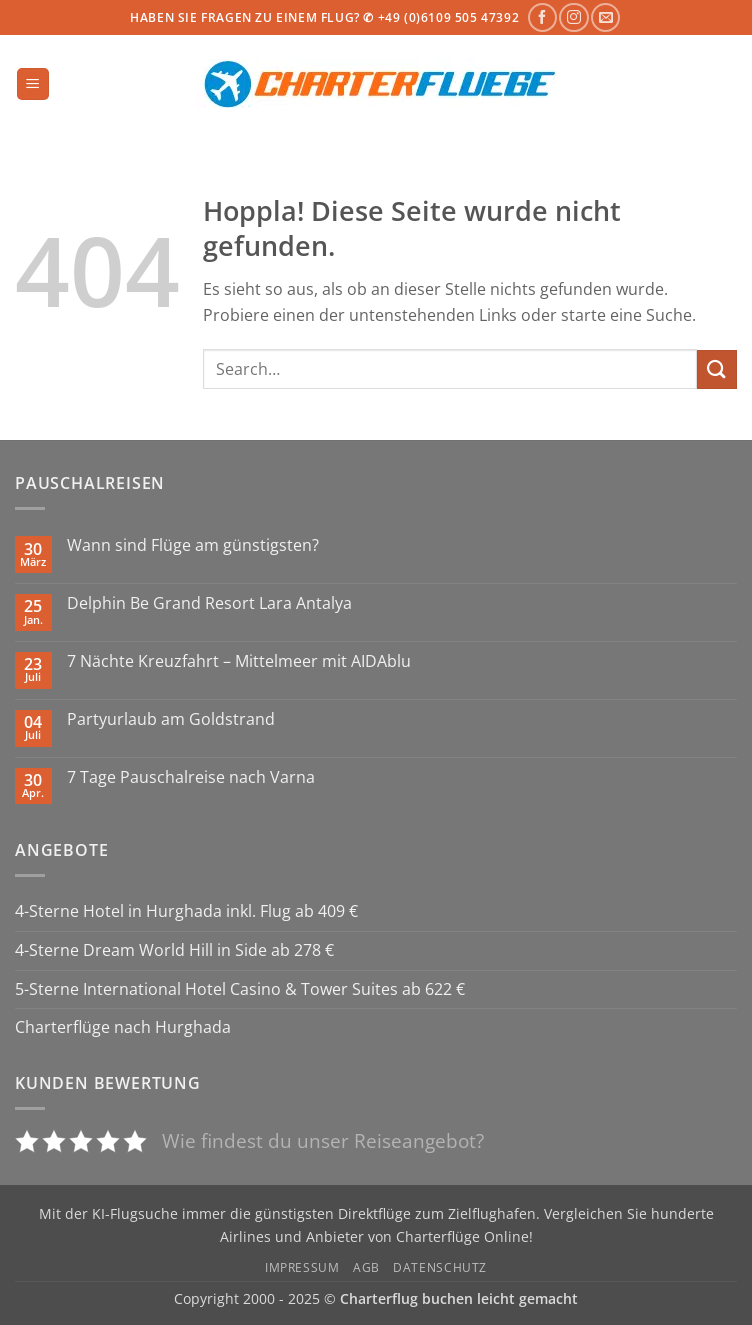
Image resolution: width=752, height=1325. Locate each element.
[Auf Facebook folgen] (542, 17)
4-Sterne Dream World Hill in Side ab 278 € (174, 950)
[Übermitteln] (717, 369)
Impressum (302, 1267)
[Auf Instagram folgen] (573, 17)
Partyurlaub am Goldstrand (171, 719)
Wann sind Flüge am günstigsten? (193, 545)
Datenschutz (440, 1267)
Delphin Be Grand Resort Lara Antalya (209, 603)
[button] (33, 84)
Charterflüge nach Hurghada (123, 1027)
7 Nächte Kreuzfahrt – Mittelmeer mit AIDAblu (239, 661)
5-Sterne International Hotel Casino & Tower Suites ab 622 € (240, 989)
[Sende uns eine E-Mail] (605, 17)
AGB (366, 1267)
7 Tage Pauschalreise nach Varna (191, 777)
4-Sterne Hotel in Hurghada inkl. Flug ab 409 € (186, 911)
